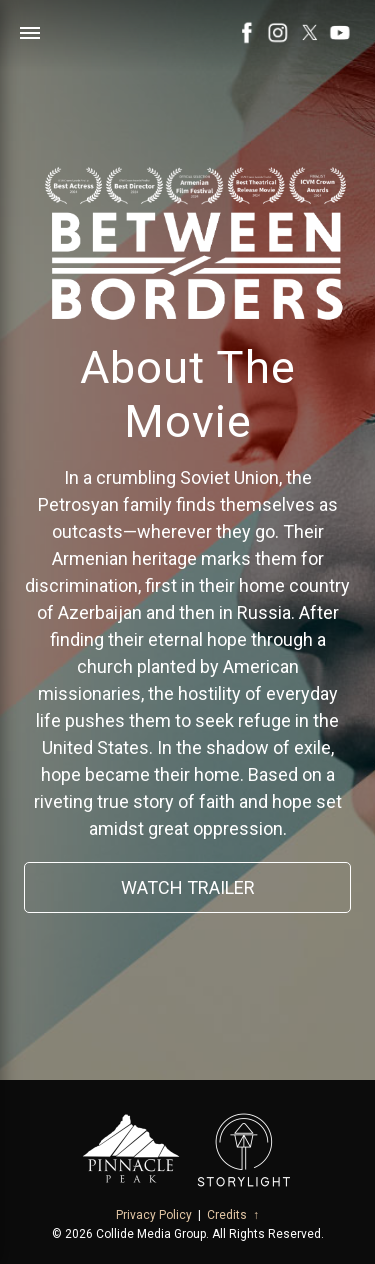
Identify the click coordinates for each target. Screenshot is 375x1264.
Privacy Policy (154, 1215)
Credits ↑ (233, 1215)
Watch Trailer (188, 887)
